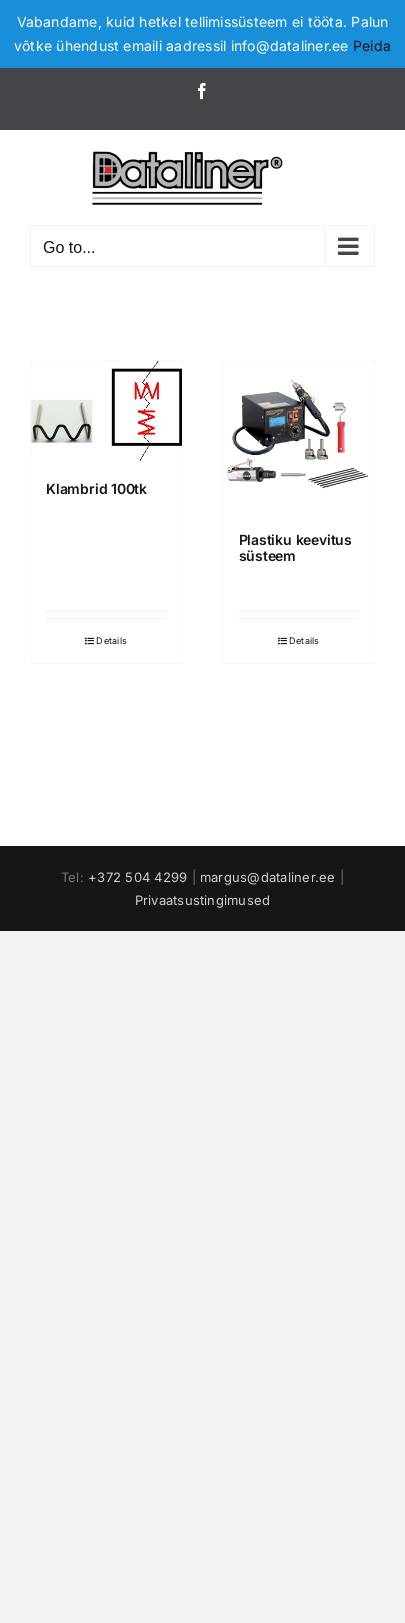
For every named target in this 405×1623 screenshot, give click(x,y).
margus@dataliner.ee (268, 877)
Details (111, 640)
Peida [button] (372, 45)
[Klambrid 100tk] (106, 411)
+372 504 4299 (137, 877)
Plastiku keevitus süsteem (295, 548)
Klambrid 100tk (96, 488)
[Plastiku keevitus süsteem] (299, 436)
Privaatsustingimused (203, 900)
